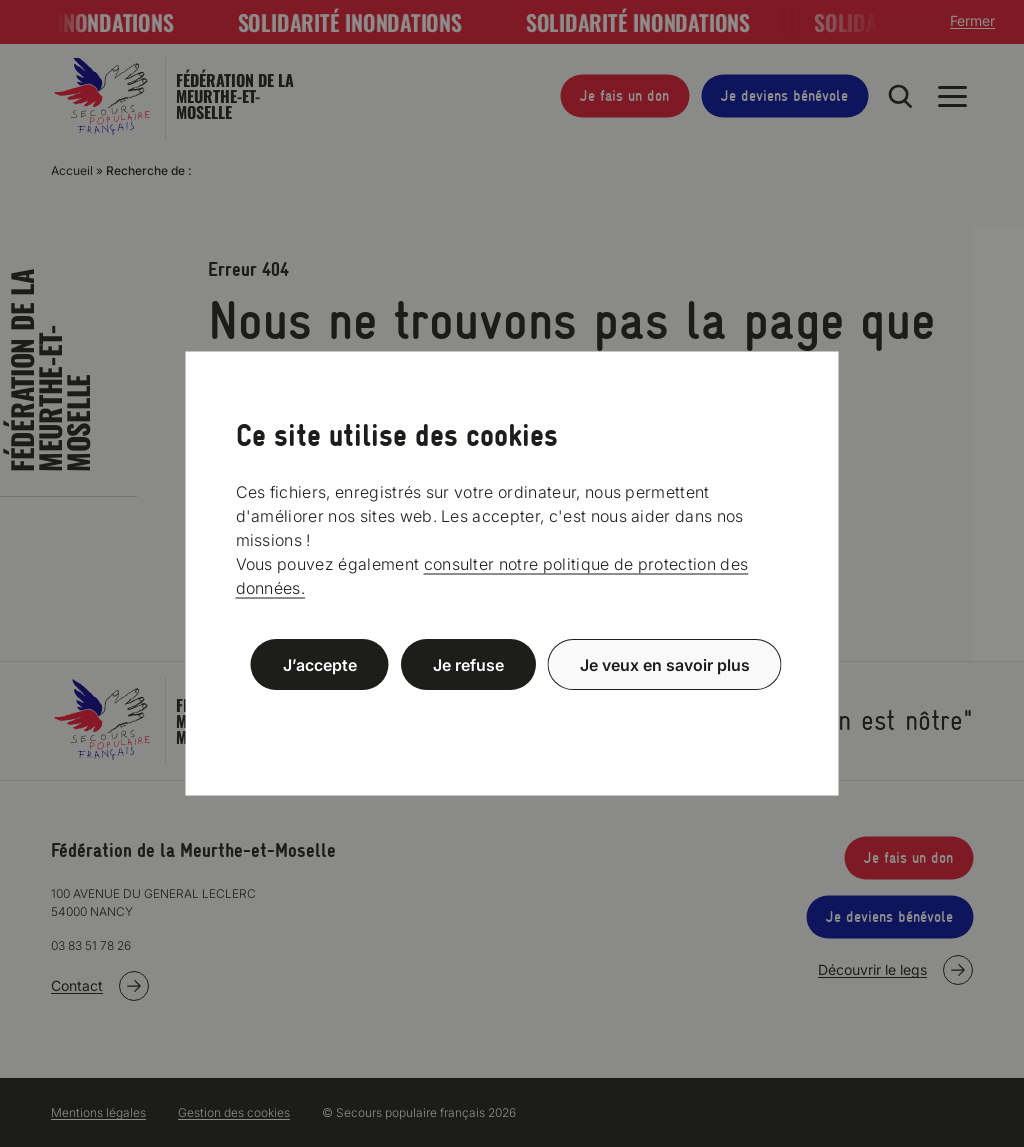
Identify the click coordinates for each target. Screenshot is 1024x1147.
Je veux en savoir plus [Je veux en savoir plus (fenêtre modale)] (665, 664)
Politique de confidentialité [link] (512, 712)
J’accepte (320, 664)
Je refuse (468, 664)
